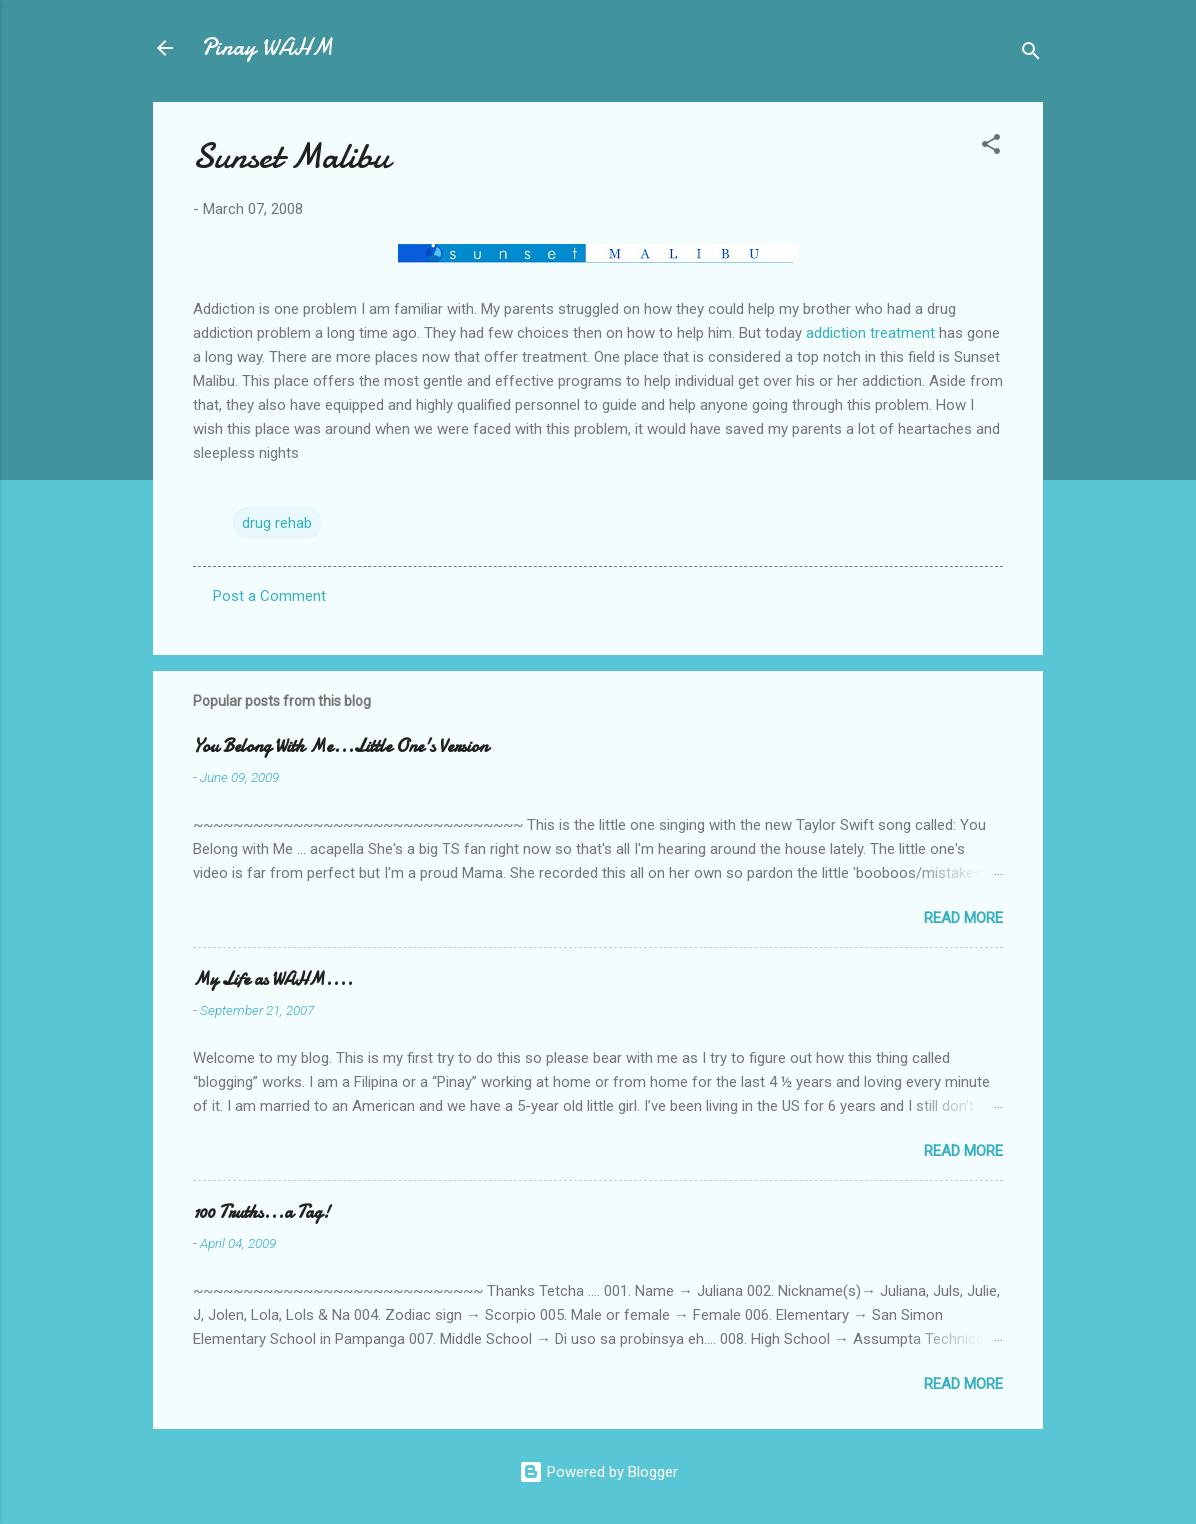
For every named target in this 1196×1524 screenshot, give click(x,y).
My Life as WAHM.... (273, 979)
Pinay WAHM (267, 47)
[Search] (1031, 54)
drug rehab (277, 523)
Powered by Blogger (598, 1472)
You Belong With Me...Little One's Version (340, 746)
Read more (963, 918)
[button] (991, 147)
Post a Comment (269, 596)
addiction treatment (870, 333)
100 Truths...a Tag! (261, 1212)
